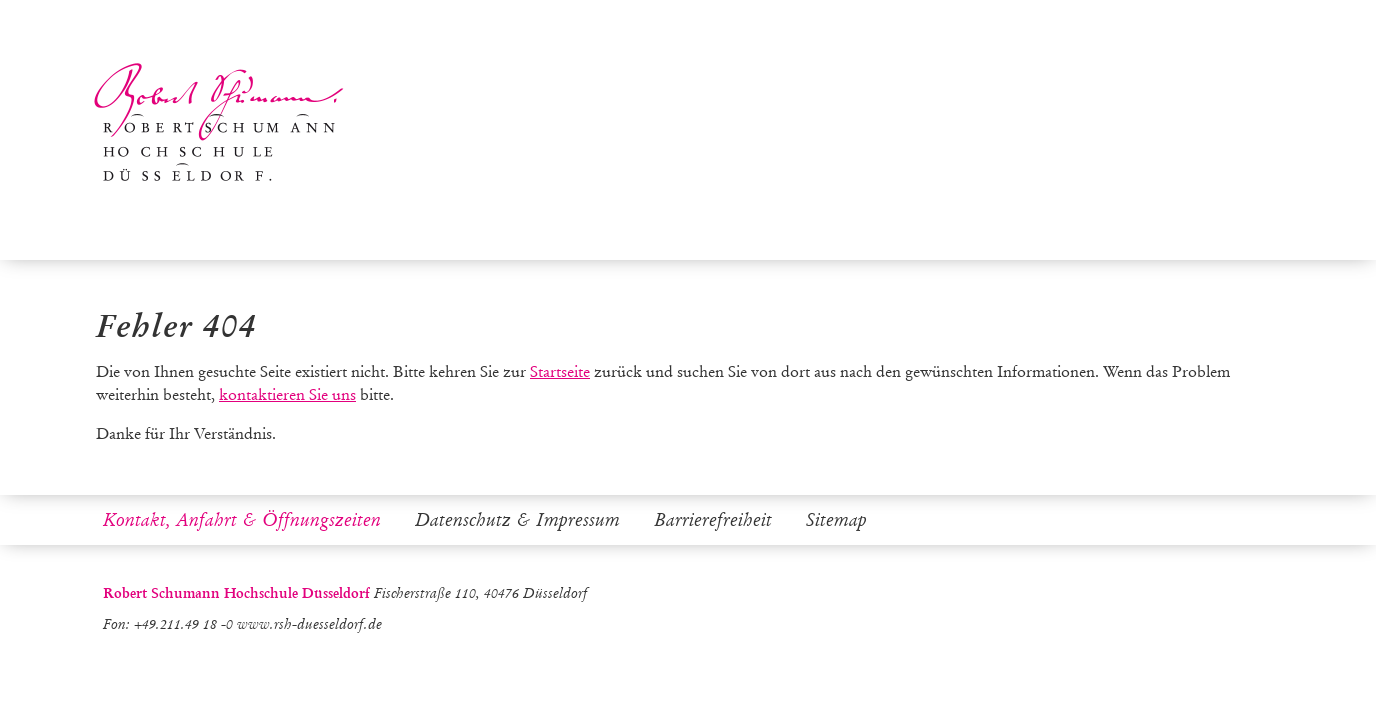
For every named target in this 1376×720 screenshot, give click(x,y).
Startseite (560, 371)
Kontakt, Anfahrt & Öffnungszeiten (242, 520)
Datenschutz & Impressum (517, 520)
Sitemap (836, 520)
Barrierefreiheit (713, 520)
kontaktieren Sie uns (287, 394)
